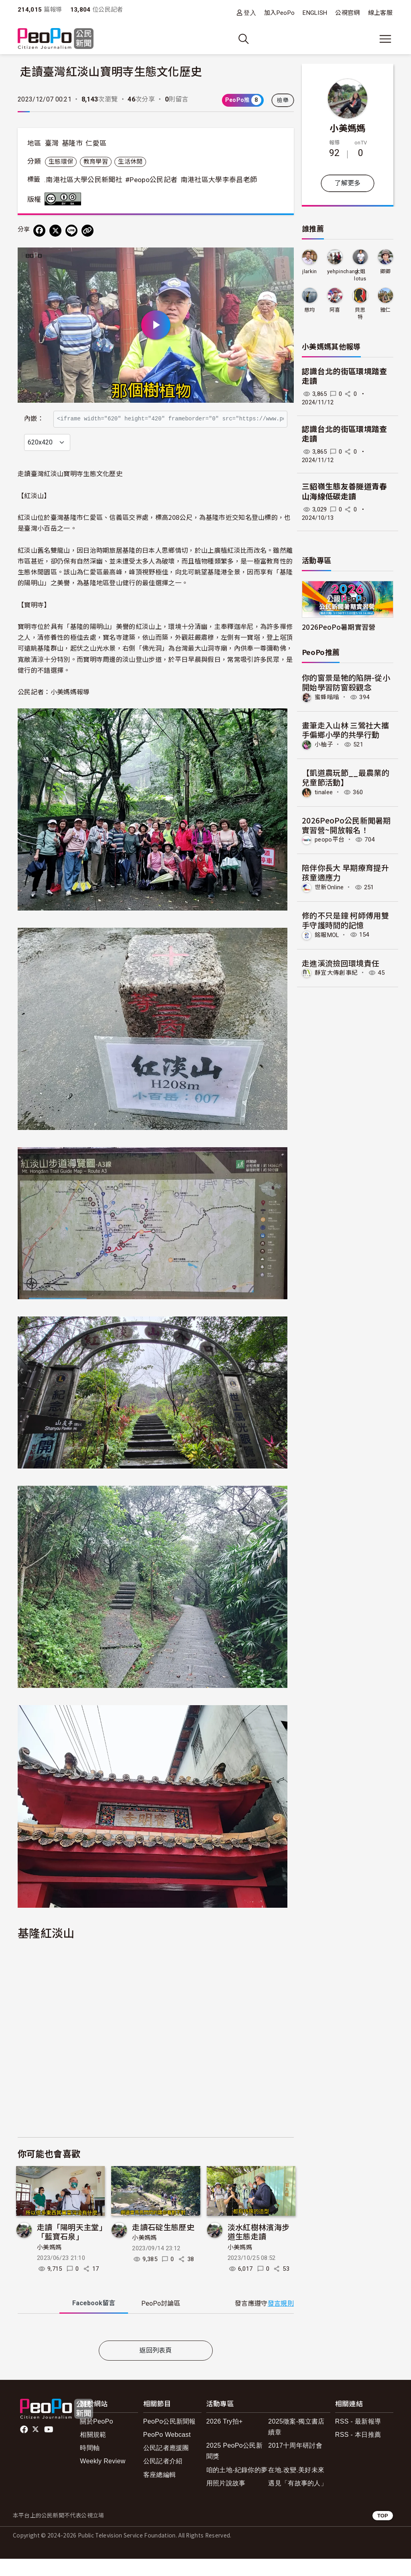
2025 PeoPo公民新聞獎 (234, 2468)
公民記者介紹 (163, 2478)
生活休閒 (130, 161)
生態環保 (61, 161)
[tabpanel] (156, 2346)
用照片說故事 (226, 2500)
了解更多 (347, 183)
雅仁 (385, 310)
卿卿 (385, 271)
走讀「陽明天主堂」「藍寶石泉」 (70, 2249)
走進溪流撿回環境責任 (340, 962)
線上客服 (380, 12)
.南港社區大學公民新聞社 (83, 180)
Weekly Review (102, 2478)
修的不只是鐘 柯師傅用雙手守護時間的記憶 (345, 920)
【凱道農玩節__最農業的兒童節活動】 (345, 777)
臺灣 (52, 143)
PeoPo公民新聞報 (169, 2438)
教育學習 (95, 161)
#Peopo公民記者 (151, 180)
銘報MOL (327, 934)
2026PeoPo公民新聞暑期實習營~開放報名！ (346, 825)
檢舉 (283, 100)
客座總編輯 (159, 2492)
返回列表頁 (155, 2367)
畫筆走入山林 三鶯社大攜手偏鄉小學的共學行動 (345, 730)
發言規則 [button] (281, 2320)
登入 (250, 13)
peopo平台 (329, 839)
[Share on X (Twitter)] (55, 231)
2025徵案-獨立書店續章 (296, 2444)
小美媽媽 (49, 2264)
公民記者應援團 (166, 2465)
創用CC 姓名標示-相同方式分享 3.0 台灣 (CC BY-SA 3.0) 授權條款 (65, 199)
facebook (24, 2447)
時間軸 (90, 2465)
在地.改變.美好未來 (296, 2487)
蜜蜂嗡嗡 (327, 697)
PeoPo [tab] (160, 2320)
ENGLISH (315, 12)
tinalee (324, 792)
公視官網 (347, 12)
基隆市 (72, 143)
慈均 (309, 310)
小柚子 (324, 744)
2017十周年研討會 (295, 2462)
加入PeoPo (279, 12)
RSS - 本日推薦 (358, 2451)
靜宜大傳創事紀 (336, 972)
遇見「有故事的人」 (297, 2500)
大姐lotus (360, 275)
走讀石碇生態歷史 (163, 2244)
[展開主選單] (385, 39)
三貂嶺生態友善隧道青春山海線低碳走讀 (344, 491)
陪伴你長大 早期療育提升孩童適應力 (345, 872)
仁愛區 (95, 143)
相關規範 (93, 2451)
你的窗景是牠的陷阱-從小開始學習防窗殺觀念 (346, 682)
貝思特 (360, 313)
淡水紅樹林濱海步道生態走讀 (259, 2249)
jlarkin (309, 271)
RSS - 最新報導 (358, 2438)
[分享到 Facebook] (39, 231)
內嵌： (34, 414)
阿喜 (335, 310)
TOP (382, 2533)
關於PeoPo (96, 2438)
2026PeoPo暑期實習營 (338, 627)
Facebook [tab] (93, 2320)
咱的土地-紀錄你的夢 (237, 2487)
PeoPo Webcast (167, 2451)
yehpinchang (342, 271)
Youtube (49, 2447)
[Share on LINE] (71, 231)
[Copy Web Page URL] (87, 231)
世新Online (329, 887)
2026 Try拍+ (224, 2438)
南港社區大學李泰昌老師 (219, 180)
